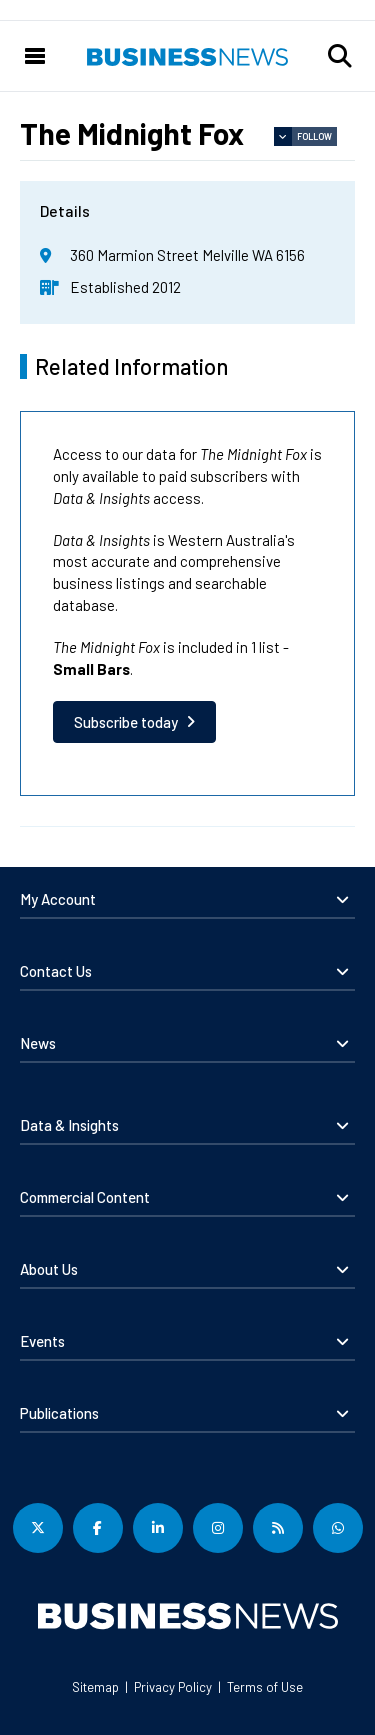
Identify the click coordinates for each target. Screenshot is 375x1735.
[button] (340, 56)
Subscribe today (126, 722)
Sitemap (95, 1687)
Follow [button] (314, 136)
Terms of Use (265, 1687)
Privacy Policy (173, 1687)
